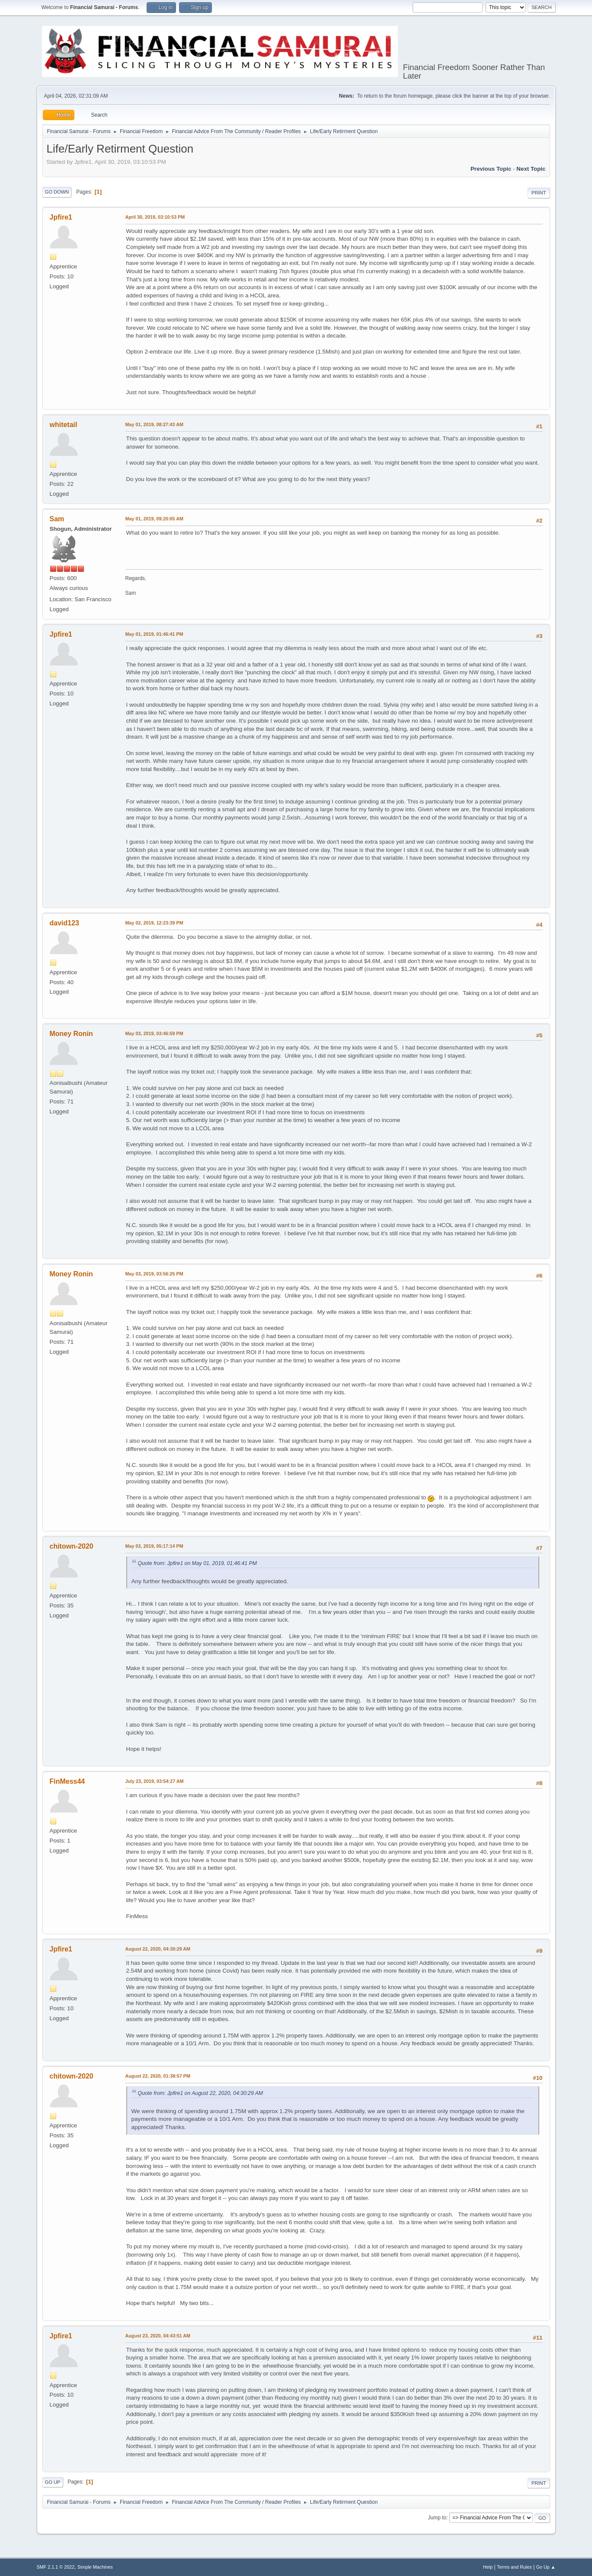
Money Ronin (71, 1033)
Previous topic (491, 169)
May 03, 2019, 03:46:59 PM (154, 1033)
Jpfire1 (61, 217)
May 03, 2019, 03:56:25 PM (154, 1273)
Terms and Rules (514, 2567)
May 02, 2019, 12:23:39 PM (154, 922)
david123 (64, 923)
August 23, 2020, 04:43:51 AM (158, 2335)
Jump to (437, 2518)
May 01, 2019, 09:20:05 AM (154, 518)
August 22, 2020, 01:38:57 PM (157, 2076)
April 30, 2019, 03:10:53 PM (155, 217)
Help (488, 2567)
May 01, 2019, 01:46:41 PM (154, 634)
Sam (57, 519)
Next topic (530, 169)
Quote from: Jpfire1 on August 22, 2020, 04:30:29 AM (200, 2093)
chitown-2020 (71, 1546)
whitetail (63, 424)
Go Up (53, 2482)
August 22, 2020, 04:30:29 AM (158, 1948)
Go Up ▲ (546, 2567)
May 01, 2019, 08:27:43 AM (154, 424)
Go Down (57, 191)
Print (538, 192)
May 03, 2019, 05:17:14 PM (154, 1546)
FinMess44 (67, 1781)
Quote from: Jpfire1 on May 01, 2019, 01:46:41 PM (197, 1563)
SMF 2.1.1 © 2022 (56, 2567)
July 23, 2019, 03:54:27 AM (154, 1781)
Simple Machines (95, 2567)
